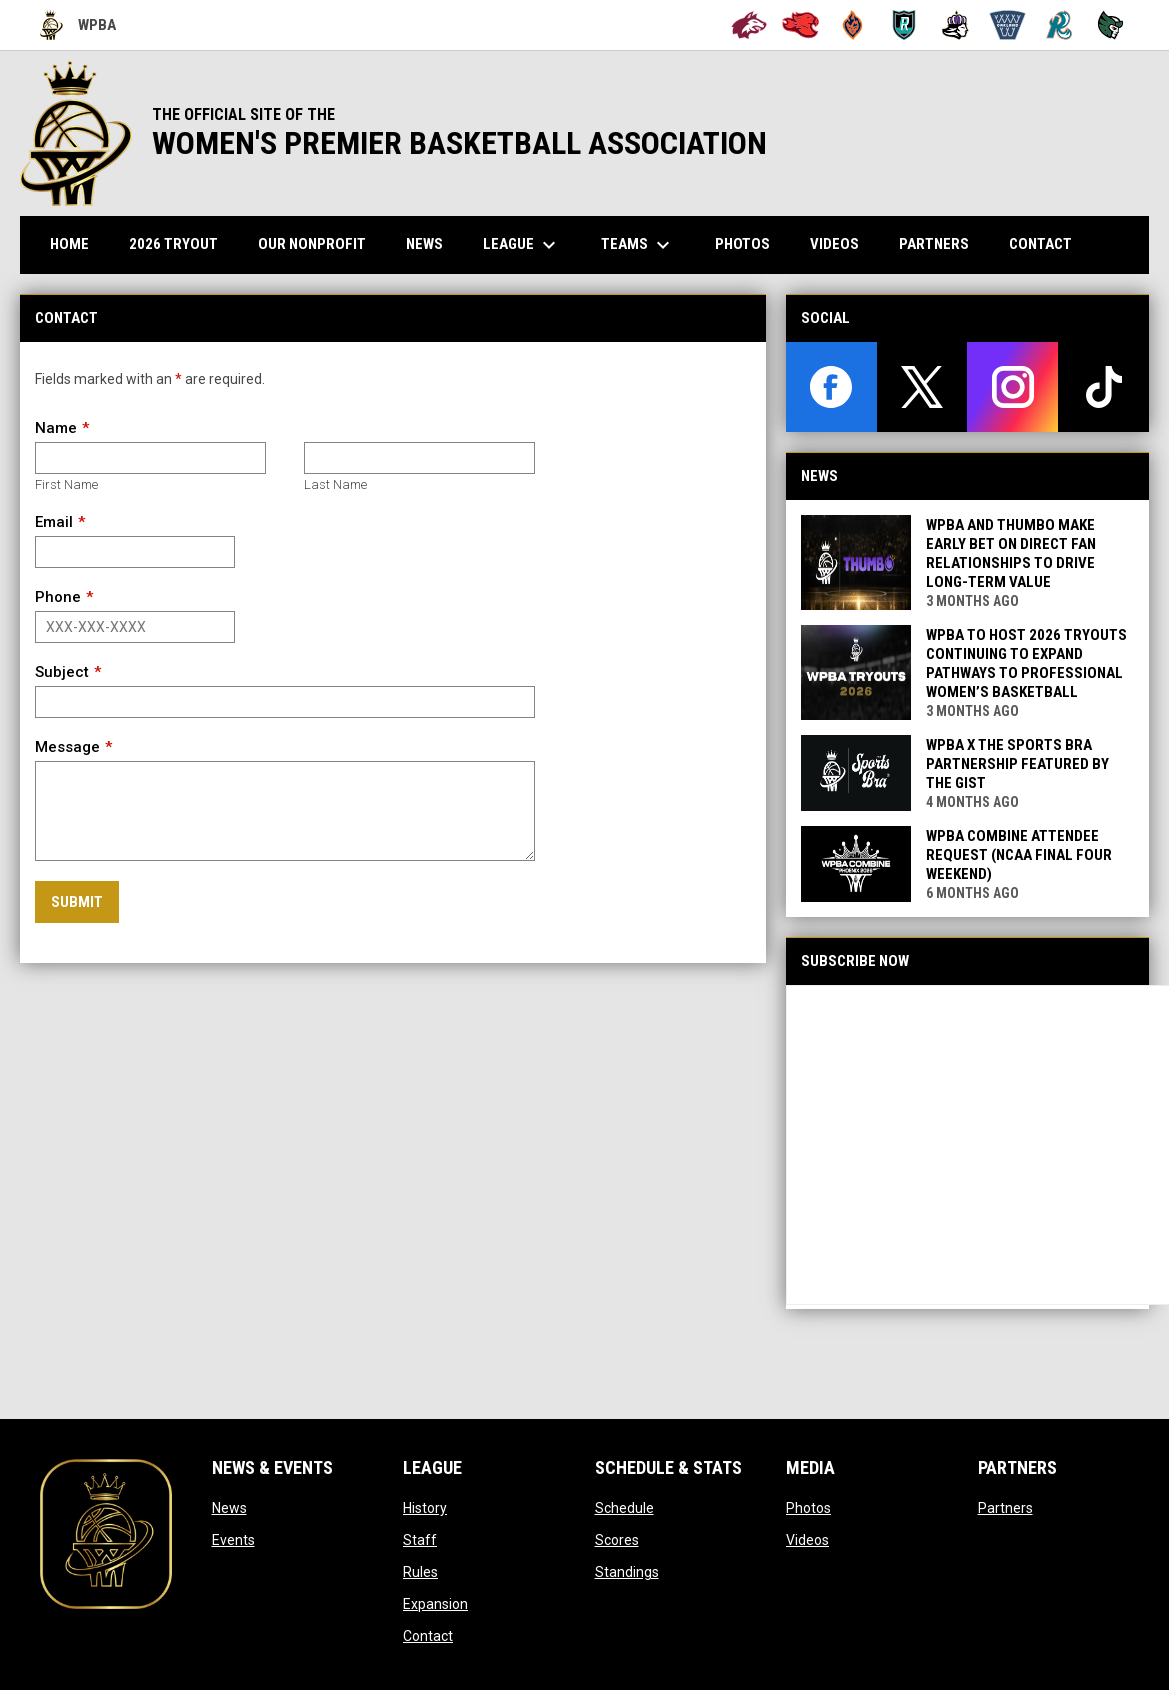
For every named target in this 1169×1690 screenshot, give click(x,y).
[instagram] (1012, 387)
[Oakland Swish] (1007, 25)
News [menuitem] (424, 244)
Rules (420, 1572)
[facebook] (831, 387)
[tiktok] (1103, 387)
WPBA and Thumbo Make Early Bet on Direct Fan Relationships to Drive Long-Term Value (1011, 553)
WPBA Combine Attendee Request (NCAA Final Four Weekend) (1019, 855)
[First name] (150, 458)
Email (54, 522)
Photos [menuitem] (742, 244)
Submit (77, 902)
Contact (428, 1636)
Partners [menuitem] (934, 244)
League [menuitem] (522, 245)
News (229, 1508)
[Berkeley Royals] (904, 25)
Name (56, 428)
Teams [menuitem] (638, 245)
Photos (808, 1508)
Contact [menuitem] (1040, 244)
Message (67, 747)
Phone (58, 597)
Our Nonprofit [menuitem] (319, 243)
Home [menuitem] (69, 244)
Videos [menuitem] (834, 244)
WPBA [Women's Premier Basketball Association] (78, 25)
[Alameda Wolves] (749, 25)
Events (233, 1540)
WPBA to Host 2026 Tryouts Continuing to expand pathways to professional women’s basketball (1026, 663)
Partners (1005, 1508)
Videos (807, 1540)
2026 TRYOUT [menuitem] (181, 243)
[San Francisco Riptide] (1059, 25)
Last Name (335, 484)
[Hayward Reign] (955, 25)
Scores (617, 1540)
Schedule (624, 1508)
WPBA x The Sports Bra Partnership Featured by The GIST (1017, 764)
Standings (627, 1572)
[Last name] (419, 458)
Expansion (435, 1604)
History (425, 1508)
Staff (420, 1540)
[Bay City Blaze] (852, 25)
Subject (62, 672)
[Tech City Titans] (1110, 25)
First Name (66, 484)
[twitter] (922, 387)
